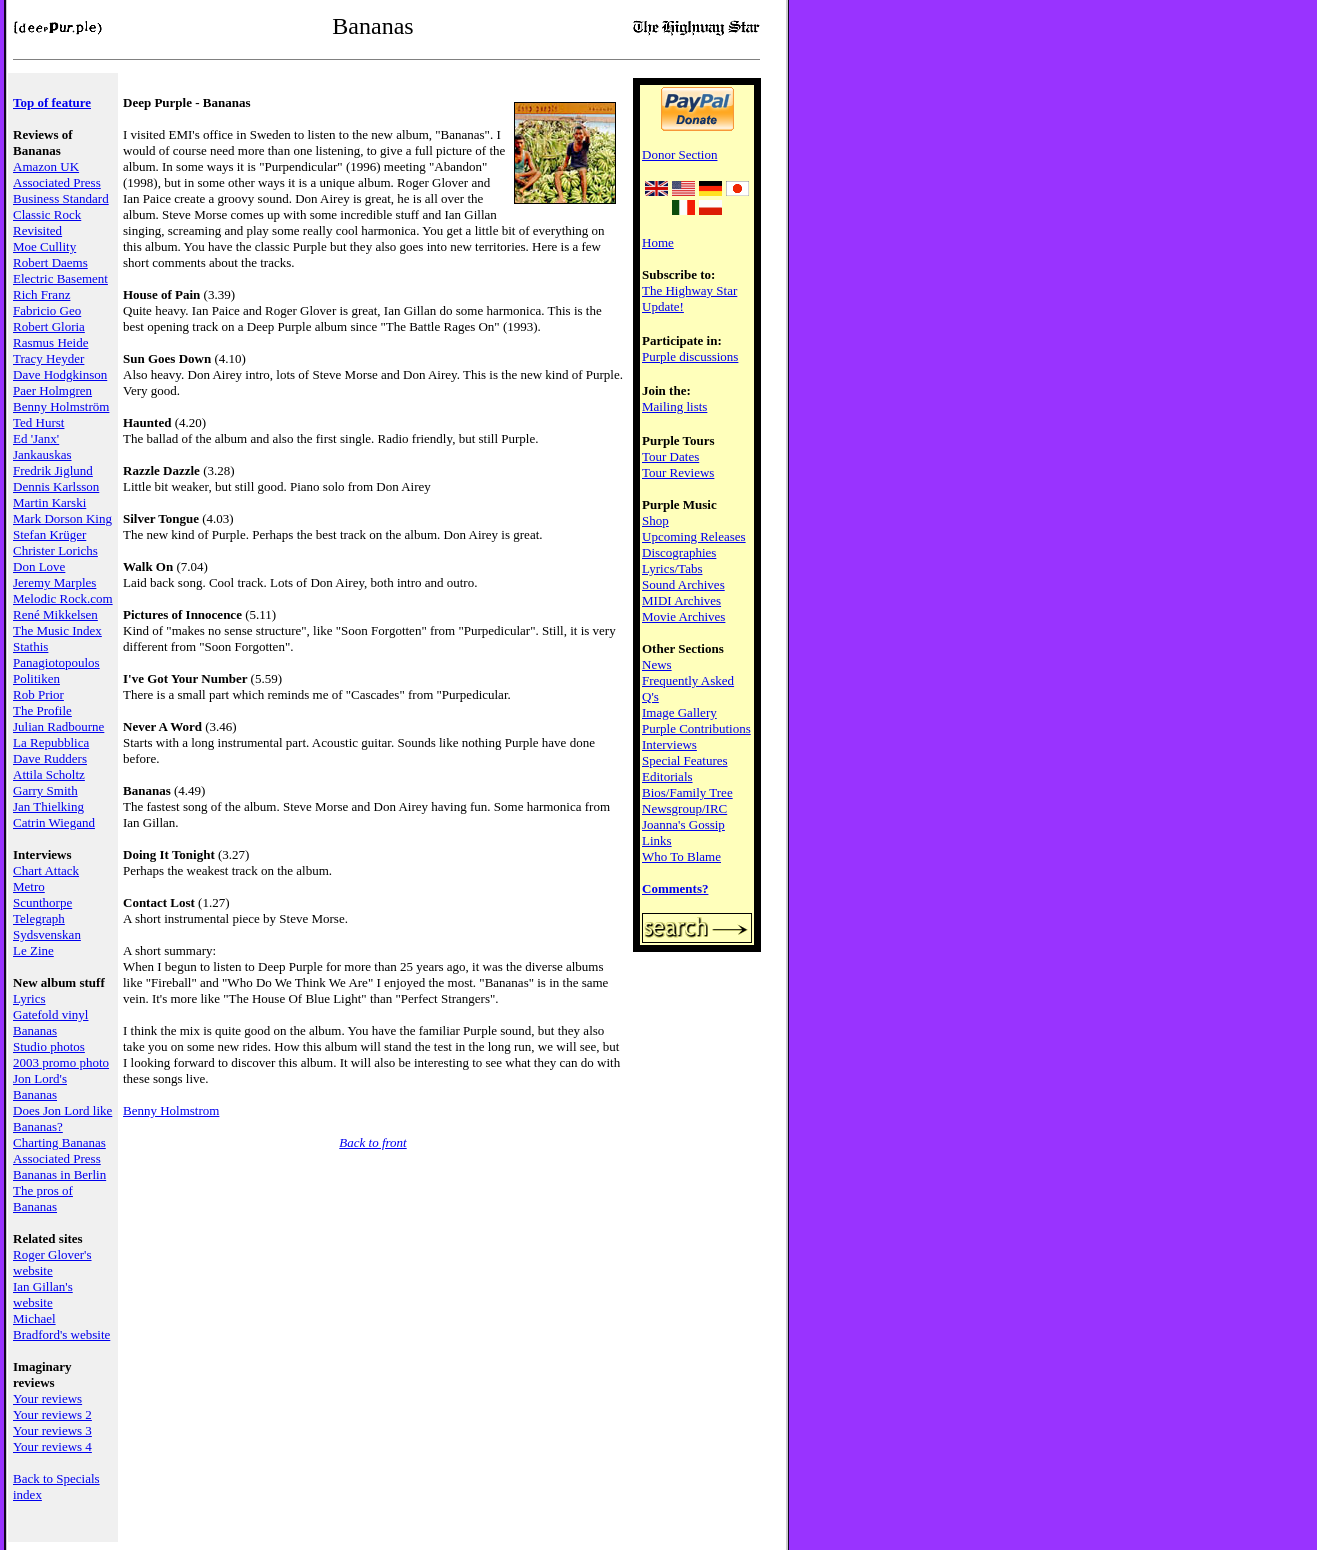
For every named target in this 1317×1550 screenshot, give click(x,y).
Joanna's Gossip (683, 824)
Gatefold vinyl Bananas (50, 1022)
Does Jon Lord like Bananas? (62, 1118)
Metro (29, 886)
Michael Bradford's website (61, 1326)
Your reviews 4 (52, 1446)
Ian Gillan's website (43, 1294)
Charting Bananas (59, 1142)
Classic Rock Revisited (47, 222)
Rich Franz (41, 294)
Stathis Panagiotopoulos (56, 654)
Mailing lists (674, 406)
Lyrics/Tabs (672, 568)
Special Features (685, 760)
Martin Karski (49, 502)
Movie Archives (683, 616)
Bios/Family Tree (687, 792)
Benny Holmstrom (171, 1110)
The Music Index (57, 630)
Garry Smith (45, 790)
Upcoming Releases (694, 536)
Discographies (679, 552)
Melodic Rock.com (63, 598)
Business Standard (61, 198)
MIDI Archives (681, 600)
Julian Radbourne (58, 726)
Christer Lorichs (55, 550)
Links (657, 840)
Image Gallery (679, 712)
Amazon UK (46, 166)
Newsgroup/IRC (684, 808)
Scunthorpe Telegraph (42, 910)
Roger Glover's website (52, 1262)
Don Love (39, 566)
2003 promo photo (61, 1062)
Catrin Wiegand (54, 822)
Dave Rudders (50, 758)
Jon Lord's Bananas (40, 1086)
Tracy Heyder (48, 358)
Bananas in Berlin (59, 1174)
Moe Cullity (44, 246)
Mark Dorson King (62, 518)
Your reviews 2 (52, 1414)
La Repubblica (51, 742)
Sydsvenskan (47, 934)
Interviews (669, 744)
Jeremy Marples (54, 582)
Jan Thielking (48, 806)
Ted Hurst (38, 422)
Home (658, 242)
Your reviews (47, 1398)
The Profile (42, 710)
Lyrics (29, 998)
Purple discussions (690, 356)
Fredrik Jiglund (53, 470)
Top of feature (52, 102)
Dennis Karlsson (56, 486)
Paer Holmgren (52, 390)
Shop (655, 520)
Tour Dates (670, 456)
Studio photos (49, 1046)
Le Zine (33, 950)
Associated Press (57, 182)
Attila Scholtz (49, 774)
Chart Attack (46, 870)
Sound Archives (683, 584)
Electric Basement (60, 278)
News (657, 664)
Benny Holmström (61, 406)
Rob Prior (38, 694)
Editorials (667, 776)
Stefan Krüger (49, 534)
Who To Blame (681, 856)
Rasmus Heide (50, 342)
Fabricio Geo (47, 310)
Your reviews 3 (52, 1430)
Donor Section (679, 154)
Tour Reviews (678, 472)
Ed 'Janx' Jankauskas (42, 446)
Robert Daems (50, 262)
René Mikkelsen (55, 614)
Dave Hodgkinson (60, 374)
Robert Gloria (49, 326)
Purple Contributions (696, 728)
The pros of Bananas (43, 1198)
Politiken (36, 678)
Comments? (675, 888)
